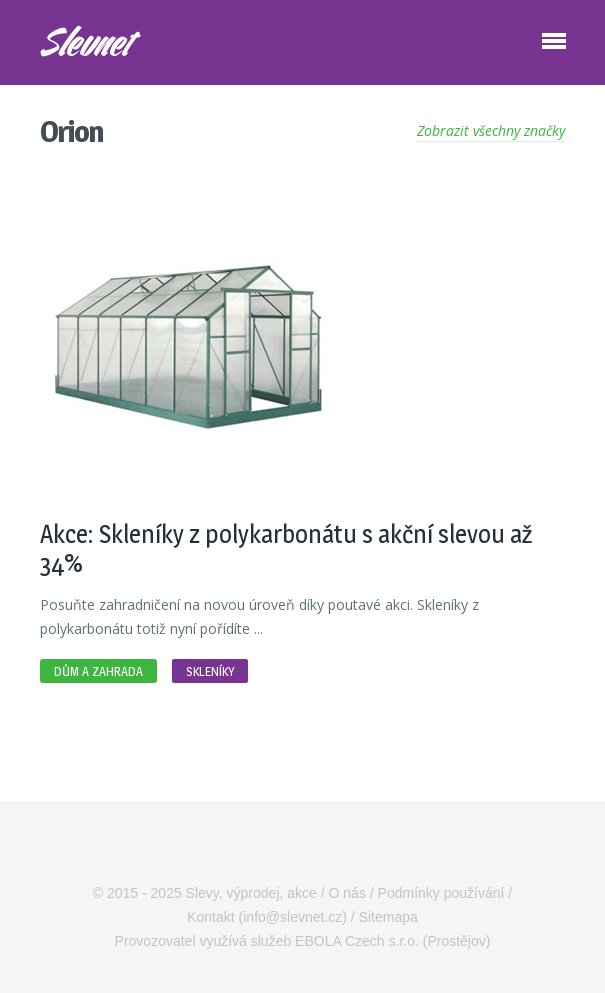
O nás (347, 893)
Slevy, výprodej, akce (251, 893)
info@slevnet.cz (292, 917)
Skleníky (210, 671)
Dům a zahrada (98, 671)
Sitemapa (388, 917)
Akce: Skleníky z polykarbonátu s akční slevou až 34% (286, 548)
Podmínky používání (441, 893)
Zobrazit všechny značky (491, 130)
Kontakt (210, 917)
